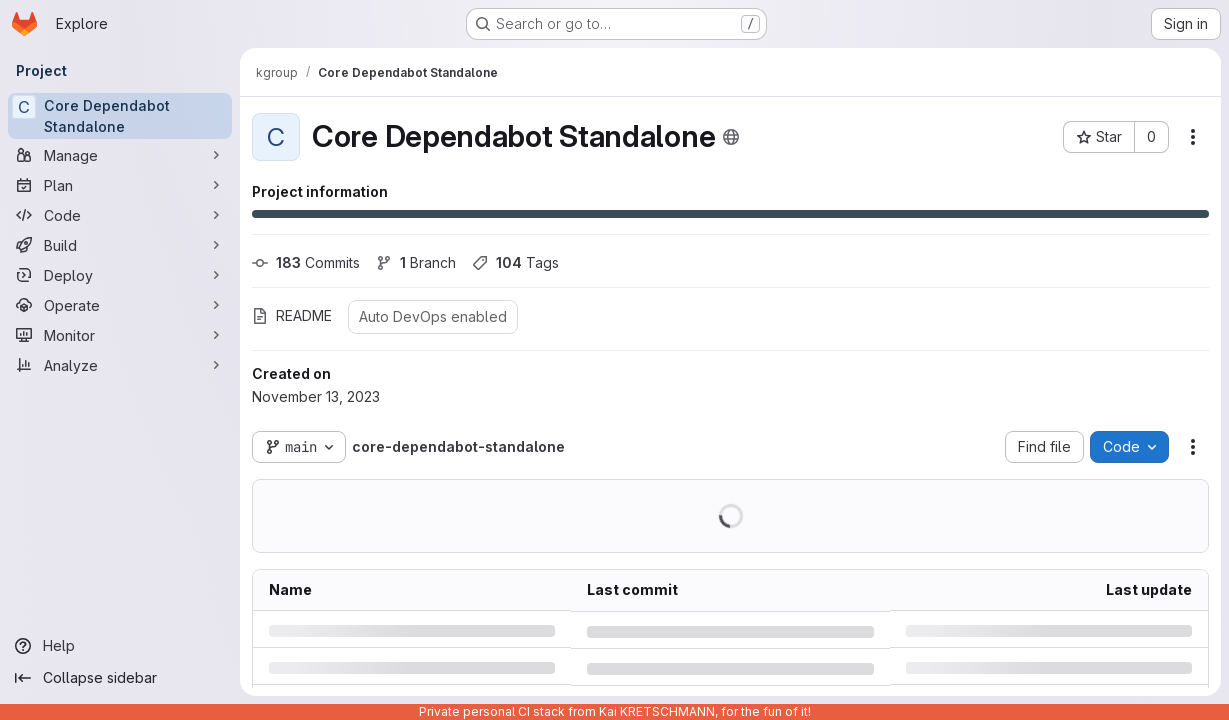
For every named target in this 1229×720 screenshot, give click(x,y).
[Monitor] (120, 335)
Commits (306, 262)
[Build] (120, 245)
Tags (515, 262)
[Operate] (120, 305)
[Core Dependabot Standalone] (120, 116)
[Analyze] (120, 365)
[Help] (120, 646)
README (292, 315)
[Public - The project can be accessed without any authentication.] (731, 137)
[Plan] (120, 185)
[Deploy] (120, 275)
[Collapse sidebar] (120, 678)
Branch (416, 262)
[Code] (120, 215)
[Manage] (120, 155)
